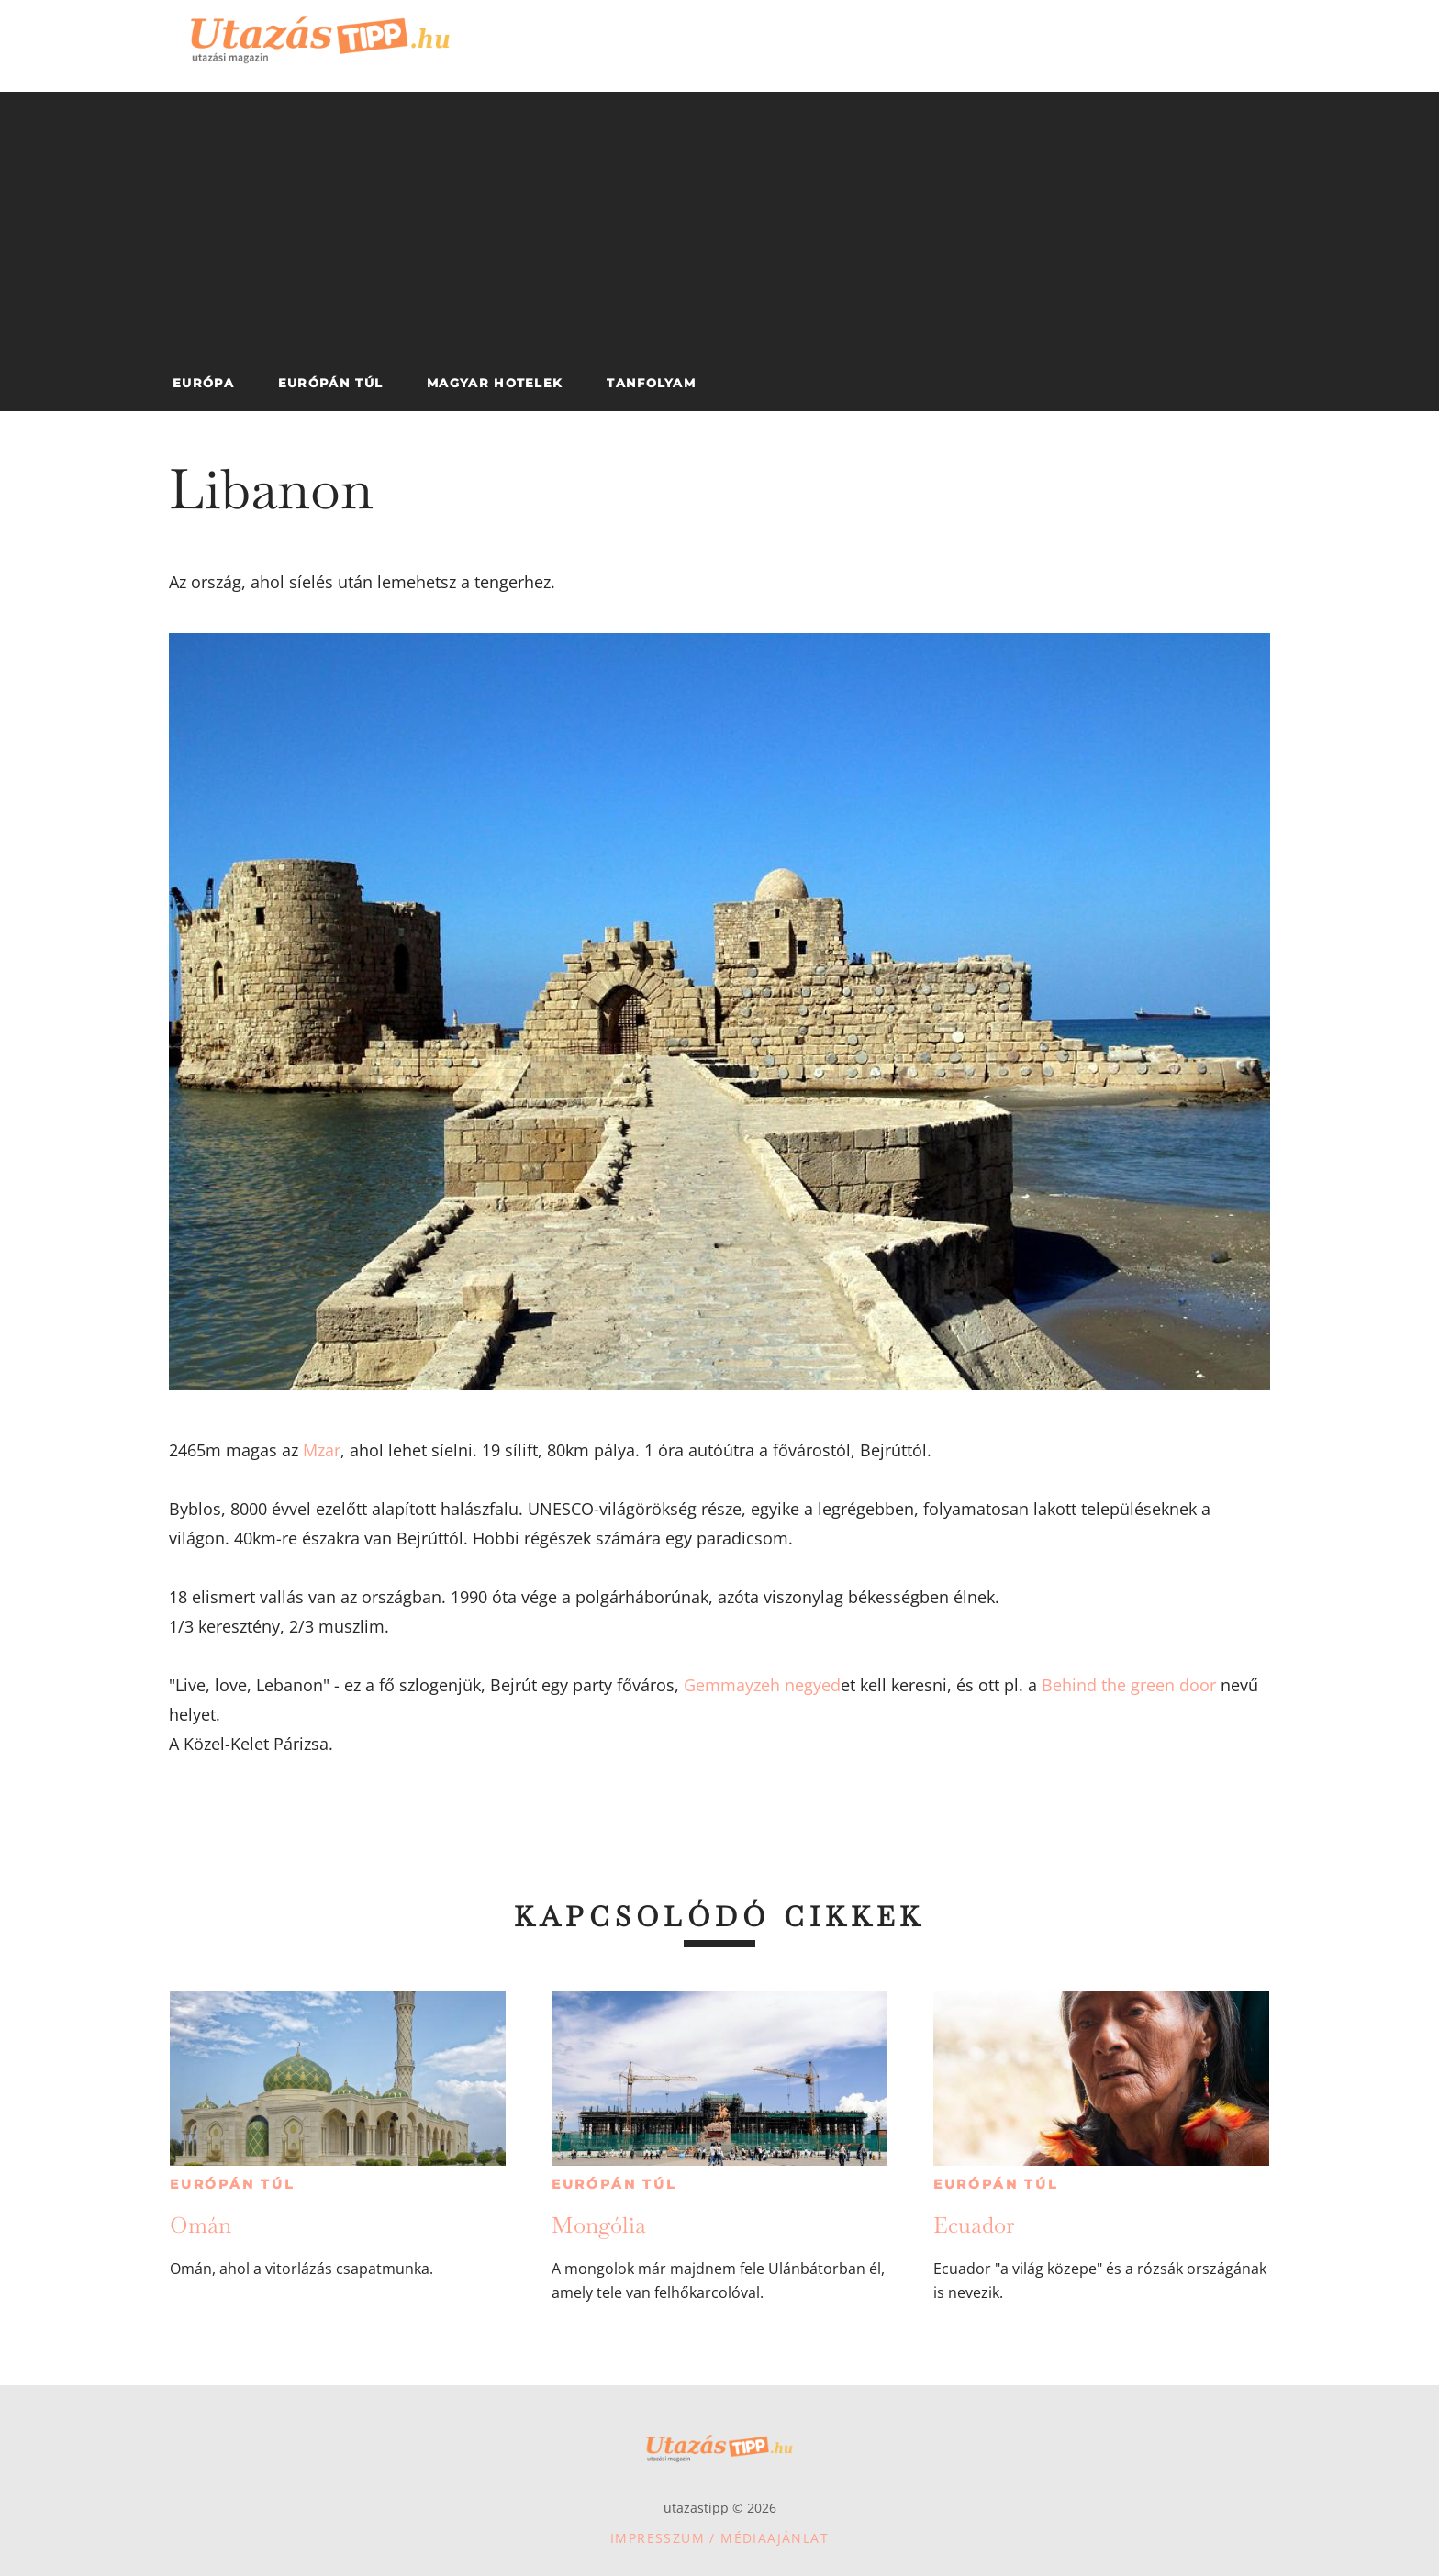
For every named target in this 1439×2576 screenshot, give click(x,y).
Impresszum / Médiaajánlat (719, 2538)
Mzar (321, 1450)
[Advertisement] (719, 220)
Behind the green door (1129, 1685)
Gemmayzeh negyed (762, 1685)
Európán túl (232, 2184)
